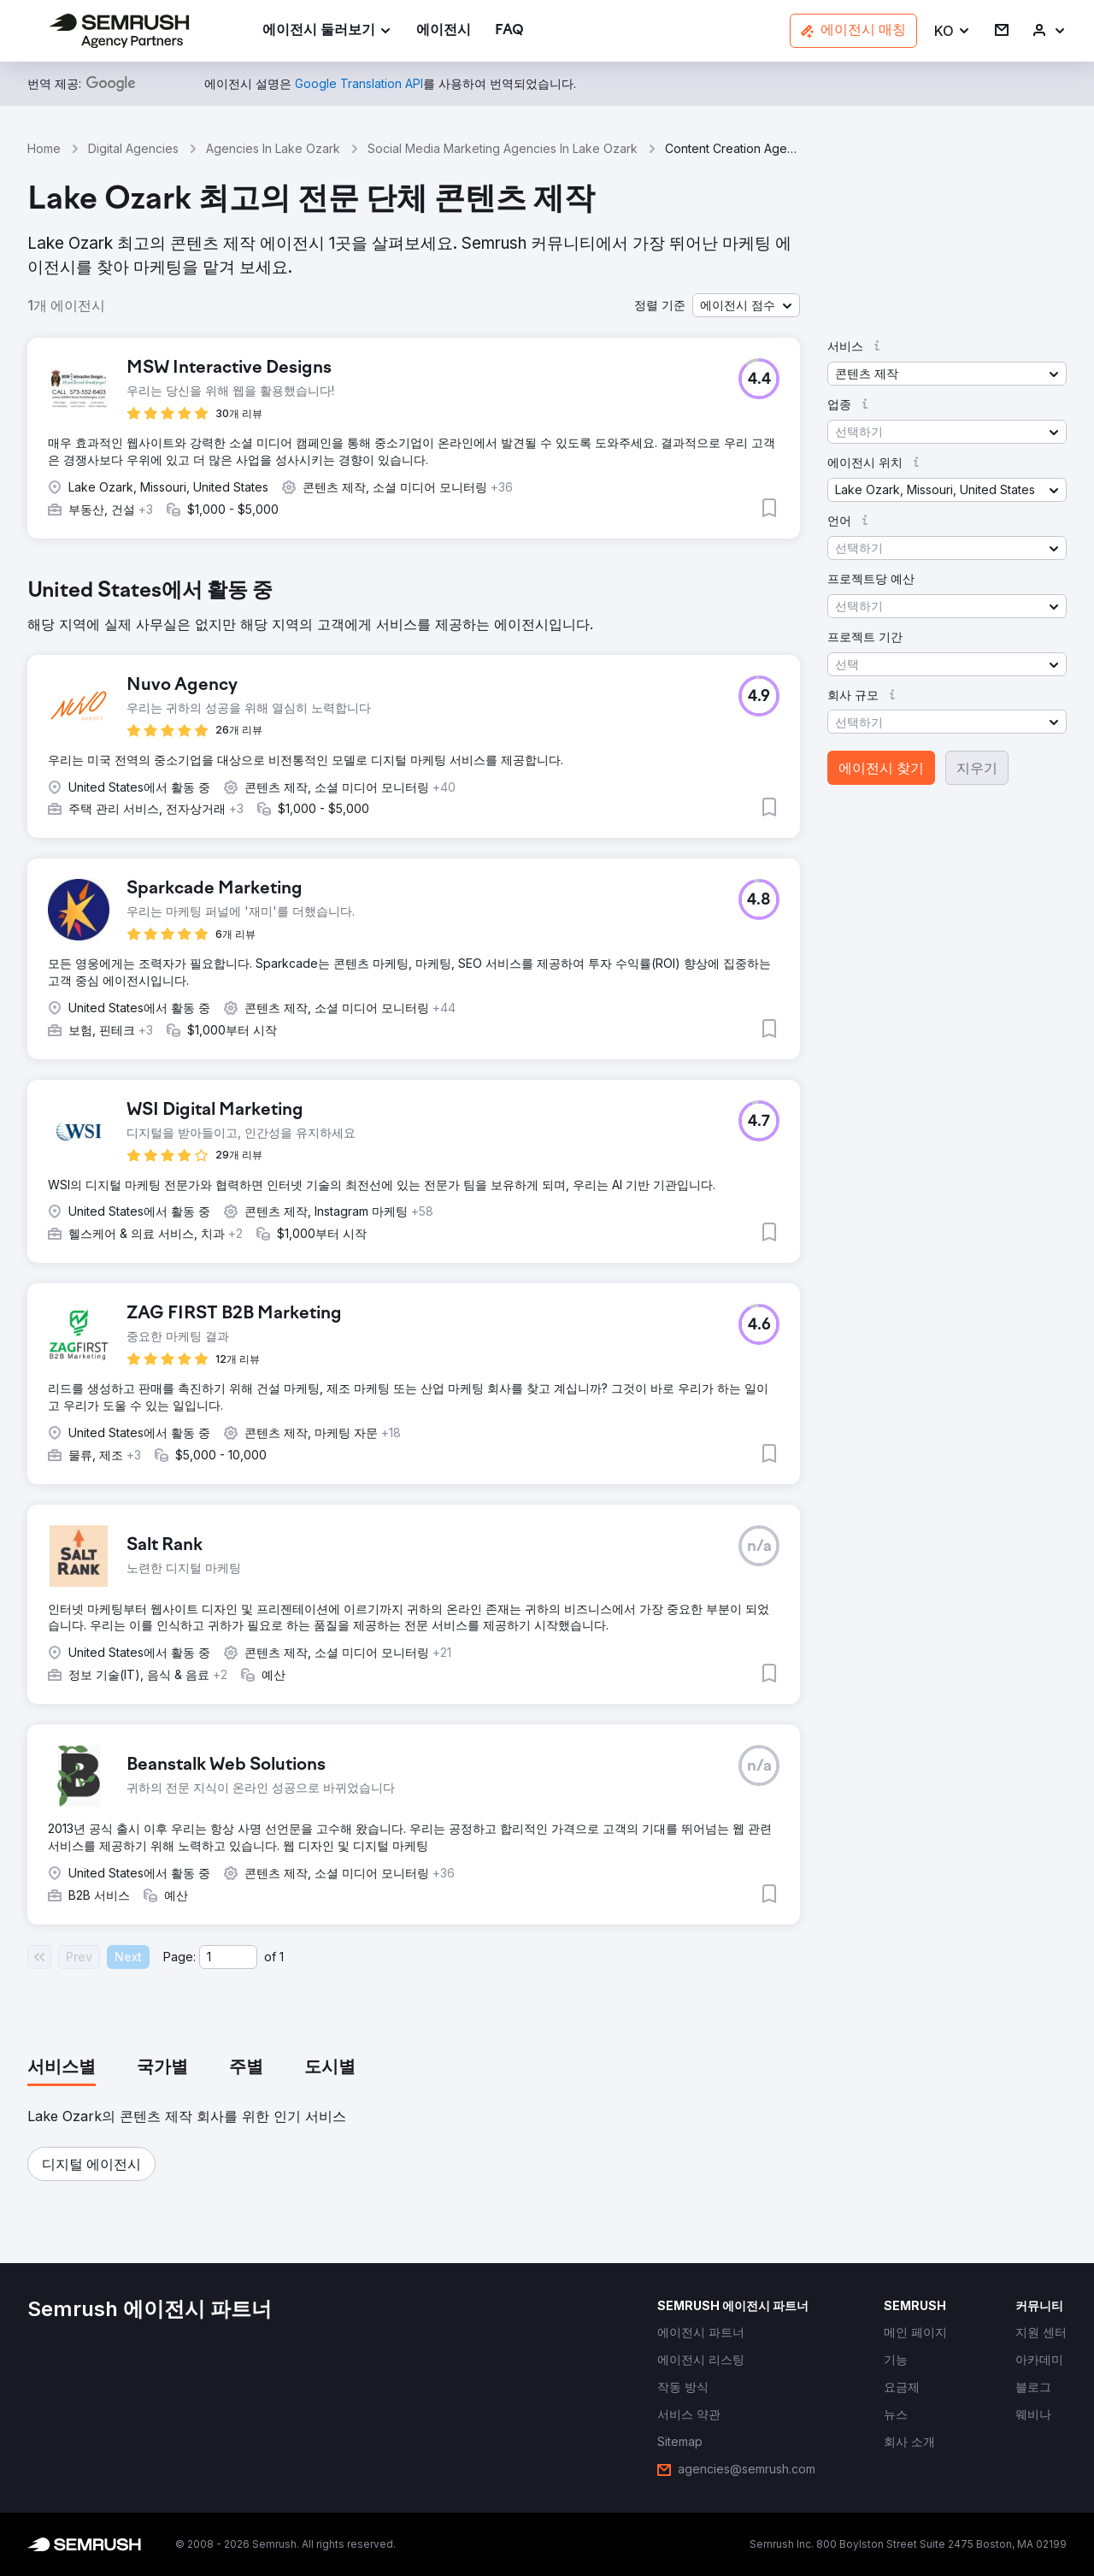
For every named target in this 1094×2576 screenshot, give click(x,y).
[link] (443, 31)
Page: (179, 1956)
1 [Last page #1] (281, 1956)
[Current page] (228, 1957)
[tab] (61, 2068)
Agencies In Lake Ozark (273, 148)
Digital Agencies (133, 148)
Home (44, 148)
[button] (952, 31)
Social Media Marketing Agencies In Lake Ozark (503, 148)
